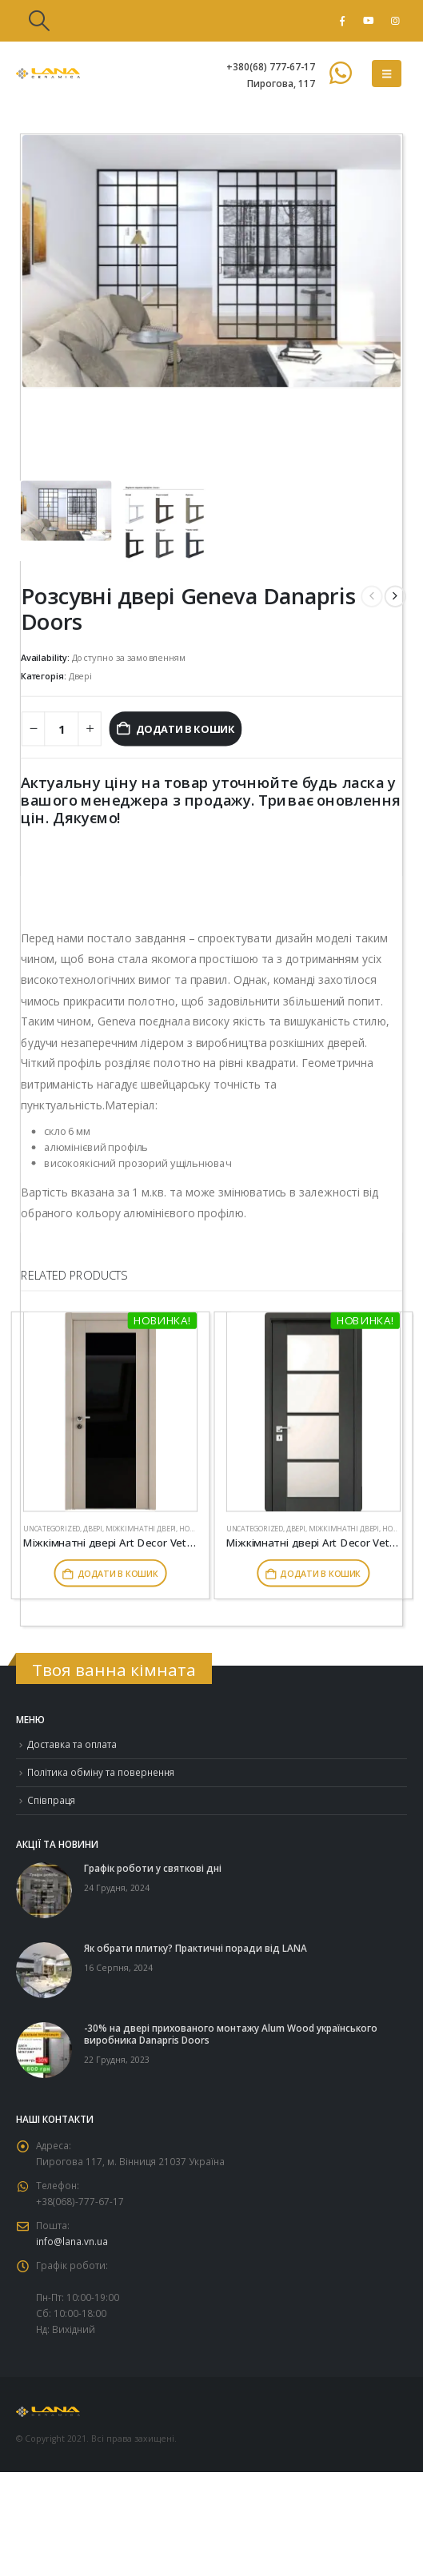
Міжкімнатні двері (141, 1528)
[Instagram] (395, 21)
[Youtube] (368, 21)
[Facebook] (342, 21)
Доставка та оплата (72, 1744)
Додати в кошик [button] (118, 1573)
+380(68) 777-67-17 (270, 66)
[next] (395, 596)
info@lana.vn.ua (72, 2241)
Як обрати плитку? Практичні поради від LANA (195, 1947)
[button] (38, 20)
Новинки (399, 1528)
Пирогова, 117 (281, 83)
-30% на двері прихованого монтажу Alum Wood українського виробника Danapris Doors (230, 2033)
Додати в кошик (185, 728)
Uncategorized (51, 1528)
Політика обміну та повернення (100, 1772)
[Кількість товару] (61, 728)
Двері (80, 676)
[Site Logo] (48, 73)
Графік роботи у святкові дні (152, 1867)
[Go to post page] (44, 1888)
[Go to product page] (110, 1411)
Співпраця (51, 1800)
